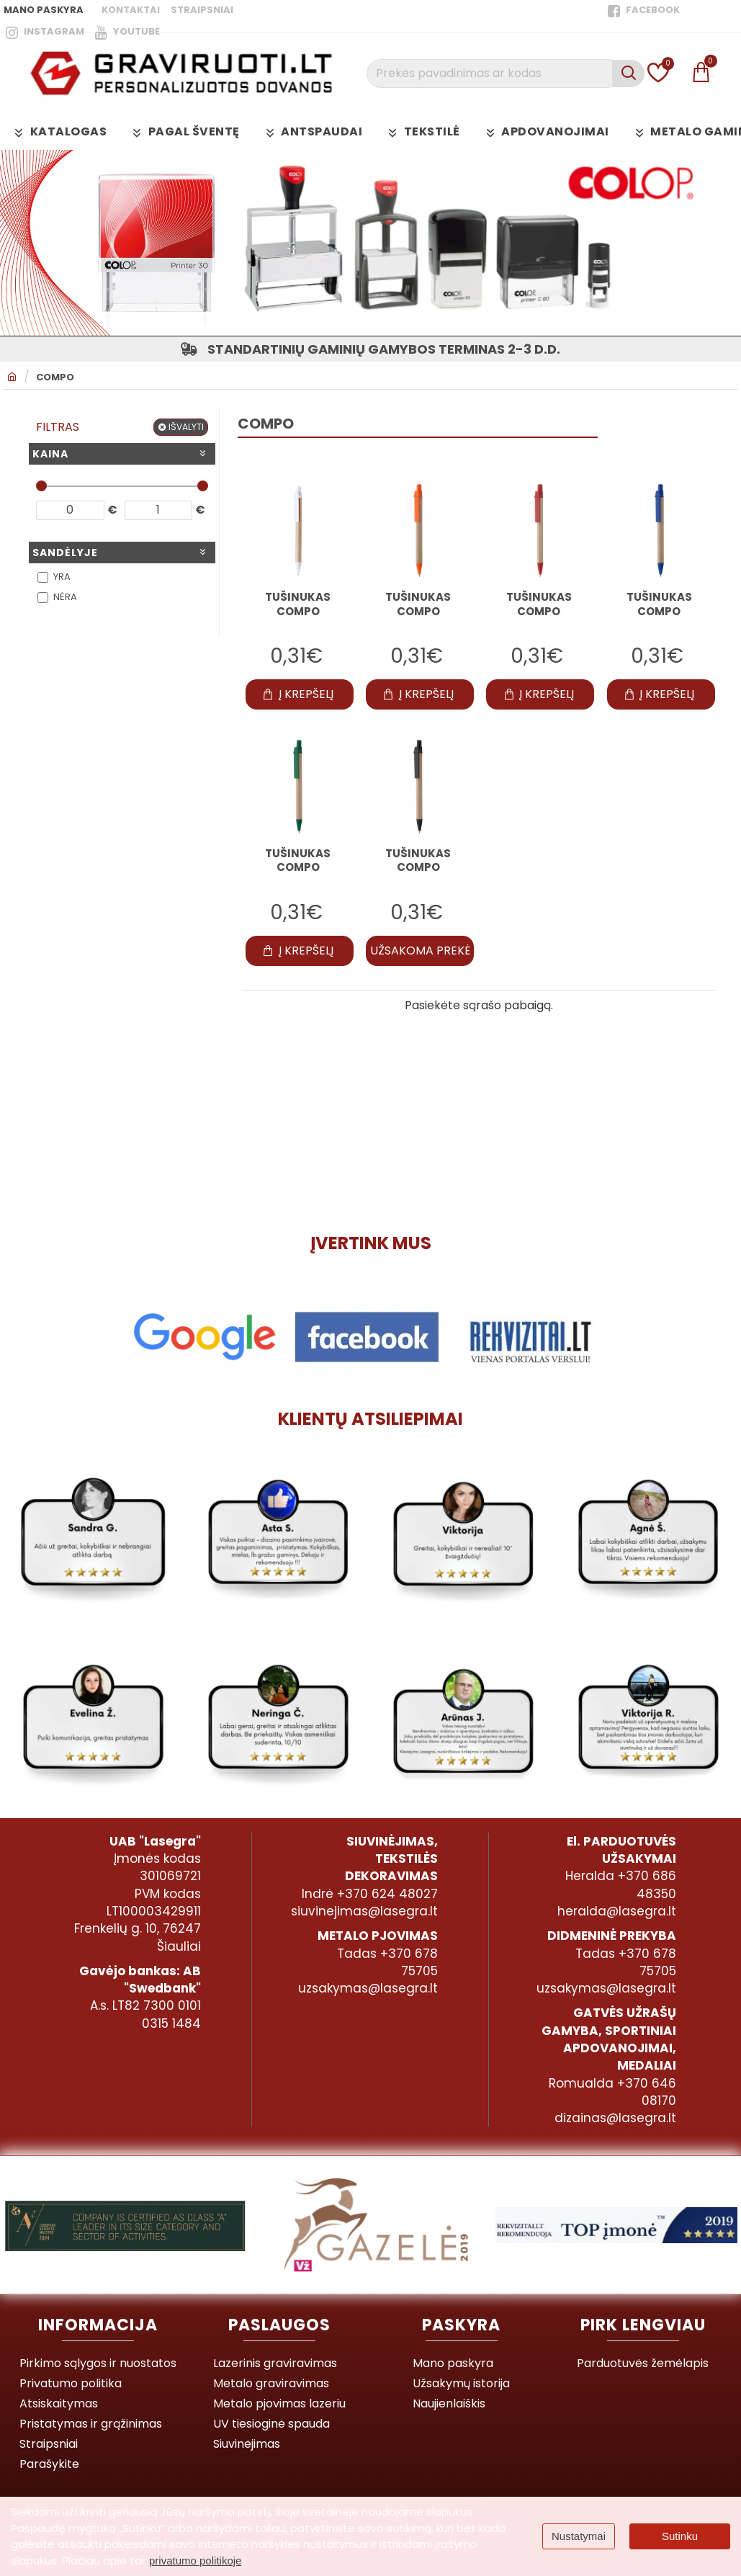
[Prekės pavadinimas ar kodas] (628, 73)
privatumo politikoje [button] (195, 2560)
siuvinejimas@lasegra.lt (364, 1911)
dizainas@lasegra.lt (615, 2117)
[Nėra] (42, 597)
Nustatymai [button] (579, 2536)
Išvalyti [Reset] (186, 427)
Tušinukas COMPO (298, 604)
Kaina (50, 454)
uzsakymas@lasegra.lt (368, 1988)
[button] (300, 694)
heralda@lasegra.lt (616, 1911)
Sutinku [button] (680, 2536)
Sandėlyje (65, 552)
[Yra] (42, 577)
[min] (70, 510)
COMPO (55, 377)
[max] (159, 510)
